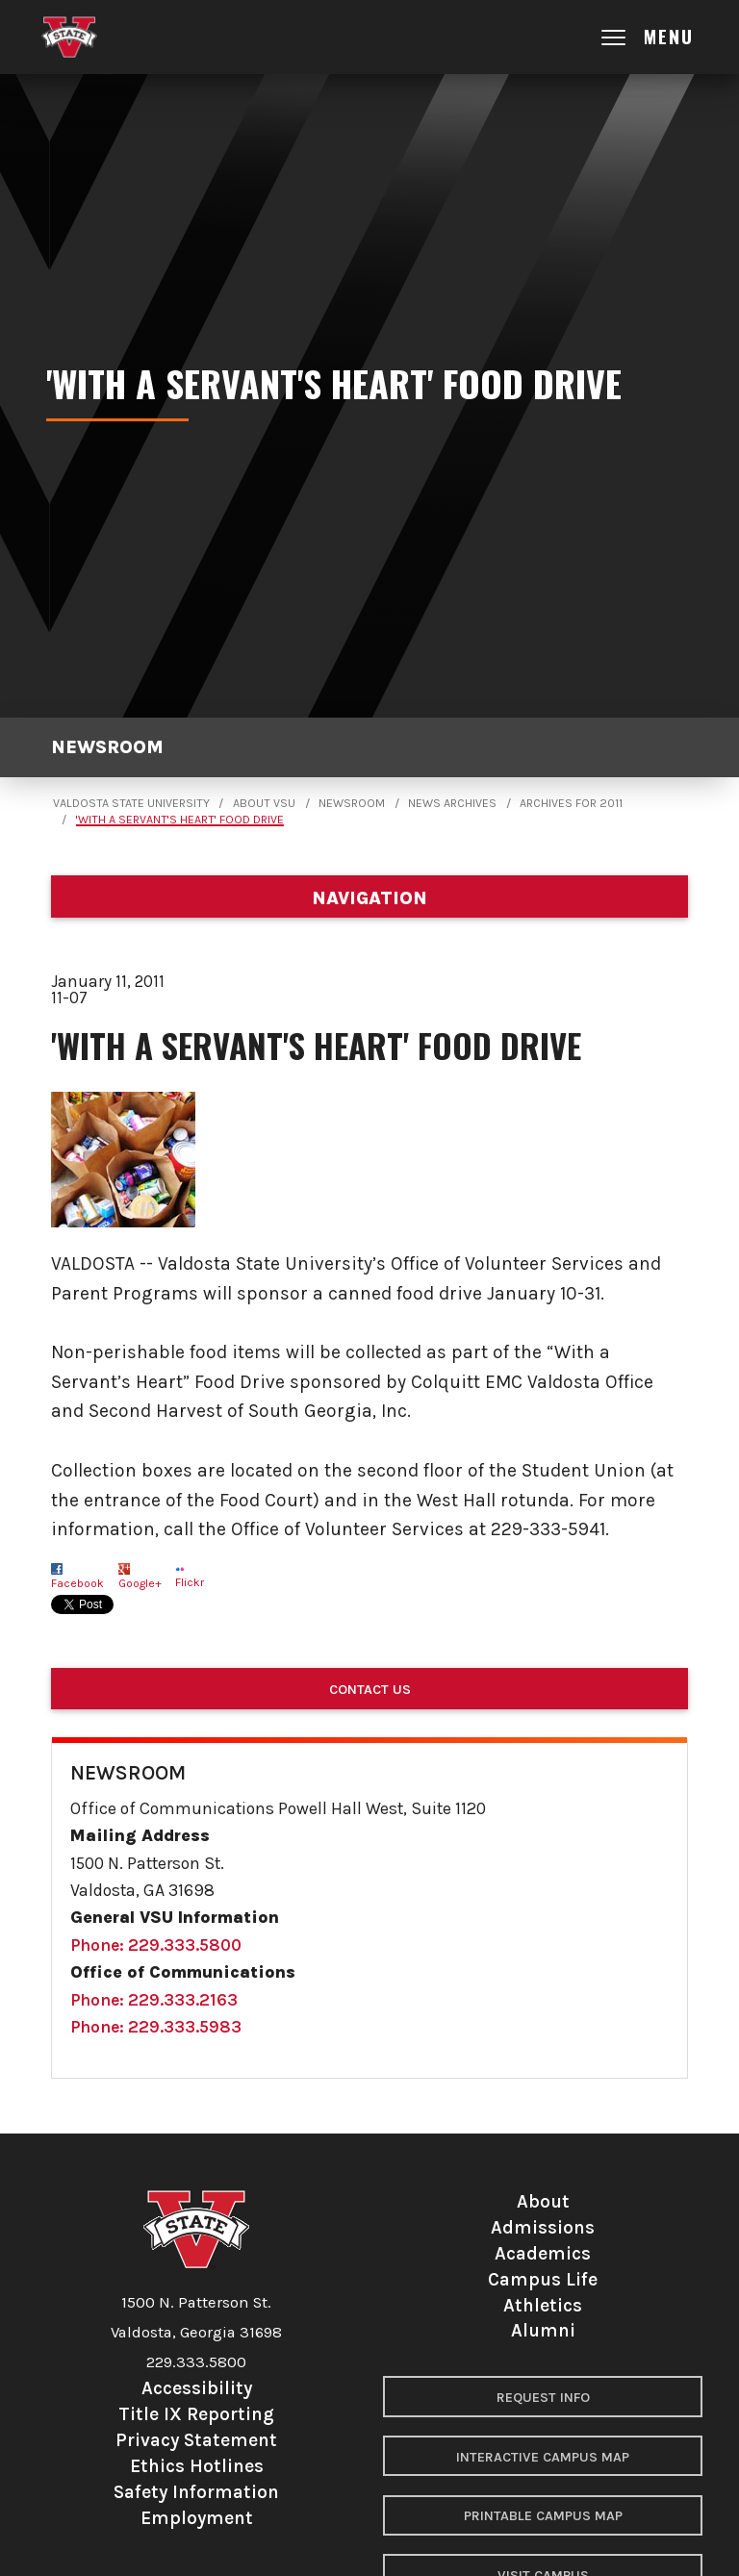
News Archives (452, 803)
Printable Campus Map (543, 2516)
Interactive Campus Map (542, 2457)
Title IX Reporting (196, 2414)
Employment (196, 2518)
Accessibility (196, 2388)
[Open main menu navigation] (664, 37)
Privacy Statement (196, 2440)
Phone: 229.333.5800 (156, 1945)
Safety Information (196, 2492)
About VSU (264, 803)
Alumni (543, 2330)
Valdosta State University (131, 803)
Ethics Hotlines (197, 2466)
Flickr (189, 1582)
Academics (543, 2253)
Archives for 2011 (571, 803)
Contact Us (370, 1689)
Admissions (543, 2227)
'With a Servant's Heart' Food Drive (180, 819)
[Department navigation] (369, 897)
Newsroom (107, 747)
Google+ (140, 1583)
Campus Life (543, 2279)
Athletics (542, 2305)
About (543, 2201)
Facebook (77, 1583)
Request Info (543, 2397)
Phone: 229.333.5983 (156, 2026)
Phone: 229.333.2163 (154, 1999)
